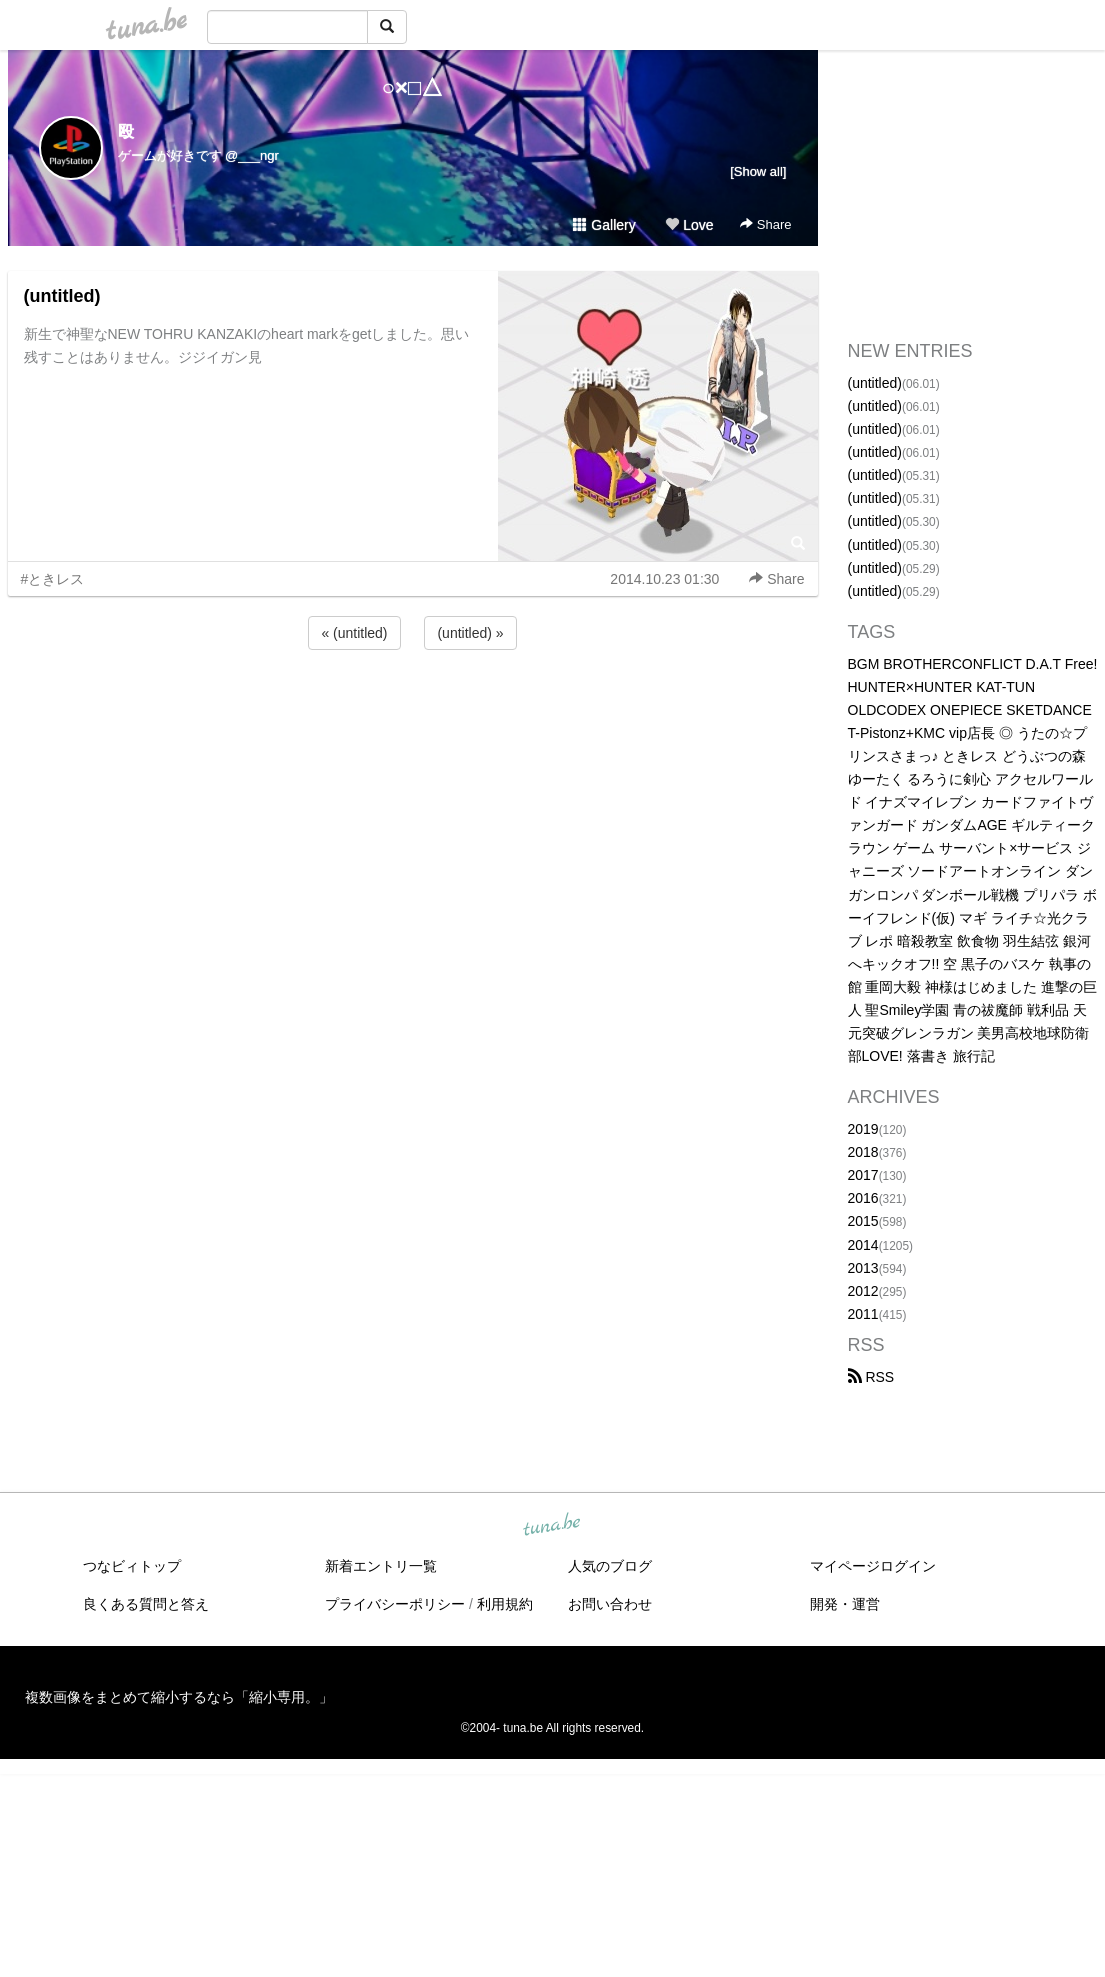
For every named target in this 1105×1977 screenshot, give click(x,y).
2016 (863, 1198)
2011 (863, 1314)
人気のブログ (610, 1566)
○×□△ (412, 87)
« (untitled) (354, 633)
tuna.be (552, 1526)
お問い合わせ (610, 1604)
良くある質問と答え (146, 1604)
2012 (863, 1291)
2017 (863, 1175)
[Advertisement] (413, 708)
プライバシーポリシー (395, 1604)
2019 (863, 1129)
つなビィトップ (132, 1566)
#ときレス (53, 579)
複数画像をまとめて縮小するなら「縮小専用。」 (179, 1697)
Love (689, 225)
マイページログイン (873, 1566)
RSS (871, 1377)
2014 (863, 1245)
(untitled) (62, 296)
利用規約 (505, 1604)
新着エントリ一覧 (381, 1566)
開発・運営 (845, 1604)
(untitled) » (470, 633)
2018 (863, 1152)
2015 (863, 1221)
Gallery (604, 225)
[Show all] (758, 171)
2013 (863, 1268)
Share (765, 224)
